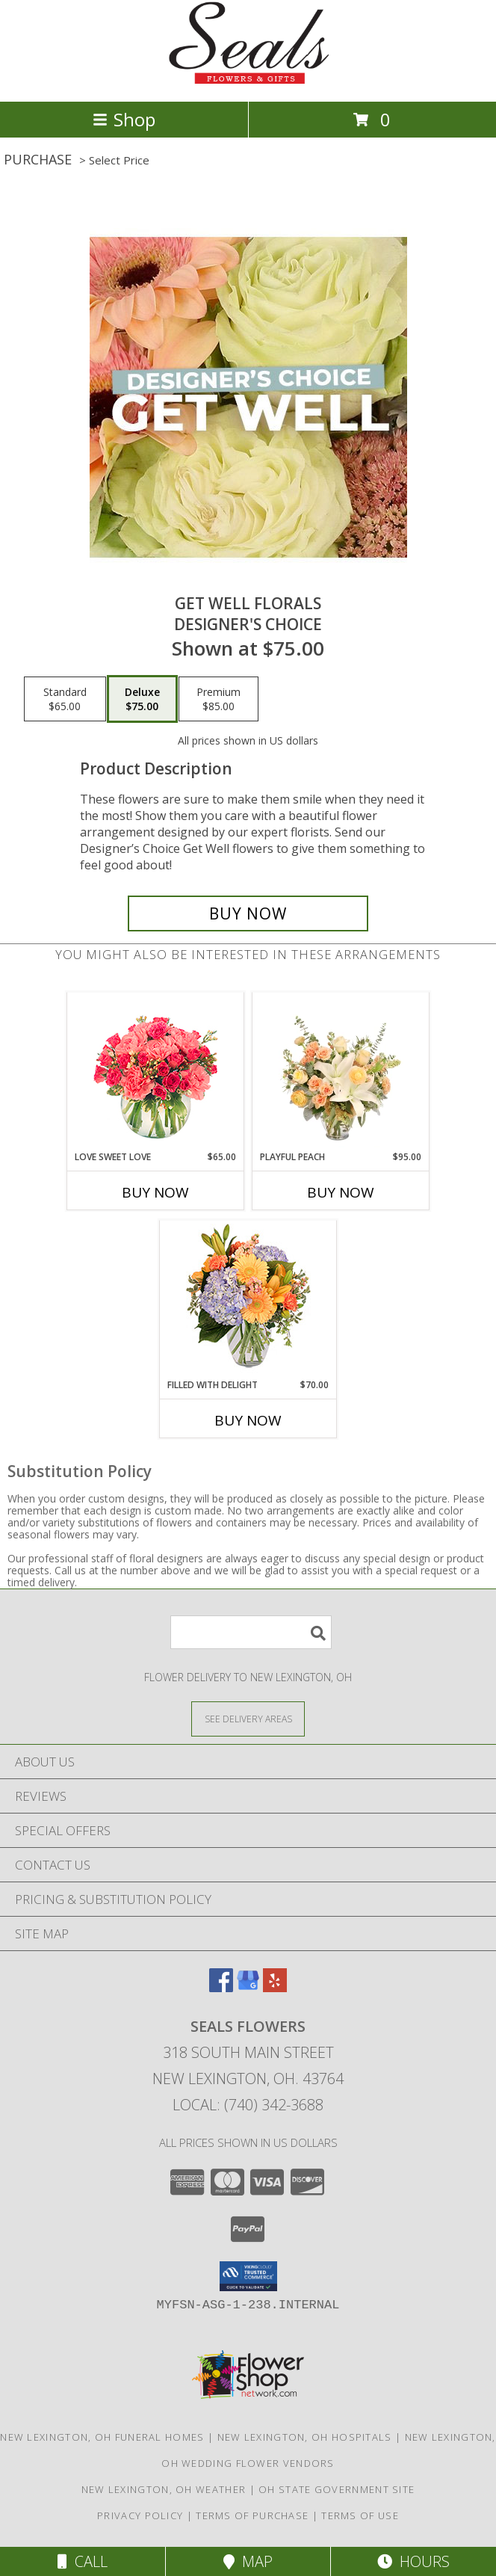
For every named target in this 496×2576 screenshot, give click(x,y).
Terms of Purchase (252, 2515)
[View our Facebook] (221, 1987)
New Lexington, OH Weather (164, 2489)
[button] (248, 2276)
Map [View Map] (248, 2561)
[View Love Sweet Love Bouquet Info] (155, 1071)
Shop (124, 119)
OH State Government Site (336, 2489)
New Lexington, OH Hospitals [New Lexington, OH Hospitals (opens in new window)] (304, 2437)
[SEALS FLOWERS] (248, 80)
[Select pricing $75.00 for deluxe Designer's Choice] (142, 699)
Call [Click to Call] (83, 2561)
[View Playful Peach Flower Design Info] (341, 1071)
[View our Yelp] (275, 1987)
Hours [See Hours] (413, 2561)
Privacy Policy (140, 2515)
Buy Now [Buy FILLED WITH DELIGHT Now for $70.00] (248, 1420)
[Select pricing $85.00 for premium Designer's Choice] (218, 699)
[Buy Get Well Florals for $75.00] (248, 913)
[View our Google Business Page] (248, 1987)
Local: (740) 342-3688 (248, 2105)
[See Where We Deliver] (248, 1718)
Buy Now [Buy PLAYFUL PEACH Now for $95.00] (340, 1192)
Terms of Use (360, 2515)
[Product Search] (251, 1632)
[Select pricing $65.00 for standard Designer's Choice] (65, 699)
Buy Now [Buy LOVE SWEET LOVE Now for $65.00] (155, 1192)
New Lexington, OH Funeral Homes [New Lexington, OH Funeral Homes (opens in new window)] (102, 2437)
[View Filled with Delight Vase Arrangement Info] (248, 1299)
